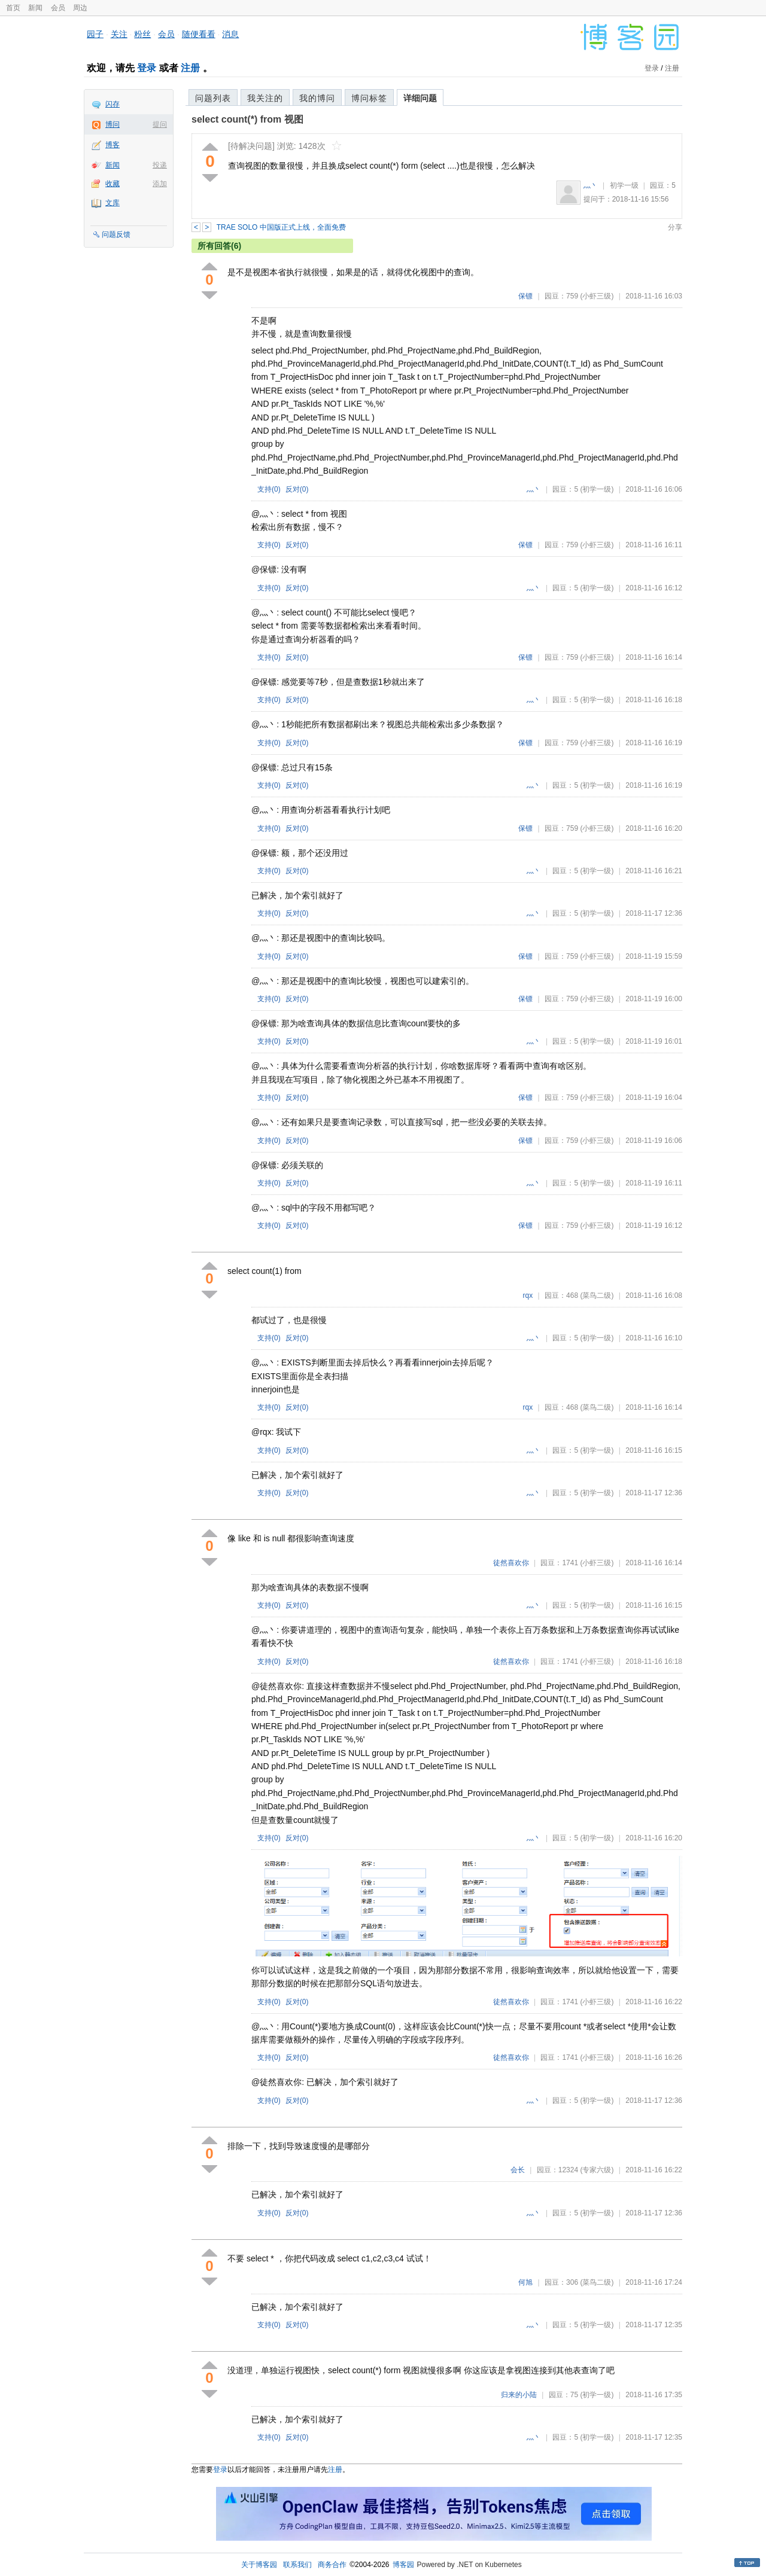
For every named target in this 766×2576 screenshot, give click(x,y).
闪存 (112, 104)
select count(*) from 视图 (247, 119)
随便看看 (198, 34)
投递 (160, 165)
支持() (269, 489)
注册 (190, 68)
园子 (95, 34)
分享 (675, 227)
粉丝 (142, 34)
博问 (112, 124)
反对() (297, 489)
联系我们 (297, 2564)
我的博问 (317, 98)
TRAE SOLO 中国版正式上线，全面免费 (281, 227)
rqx (528, 1295)
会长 (517, 2170)
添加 (160, 183)
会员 (58, 8)
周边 (80, 8)
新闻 (35, 8)
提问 (160, 124)
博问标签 (369, 98)
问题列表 (213, 98)
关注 (119, 34)
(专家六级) (596, 2170)
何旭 (525, 2282)
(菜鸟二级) (596, 1295)
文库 (112, 203)
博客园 (403, 2564)
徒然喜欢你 (511, 1563)
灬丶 (590, 185)
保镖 (525, 296)
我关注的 (265, 98)
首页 (13, 8)
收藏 (112, 183)
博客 (112, 145)
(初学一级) (596, 489)
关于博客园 (259, 2564)
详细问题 (420, 98)
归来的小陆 (519, 2395)
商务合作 (332, 2564)
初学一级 (624, 185)
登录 (146, 68)
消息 (230, 34)
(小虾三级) (596, 296)
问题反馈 (116, 234)
